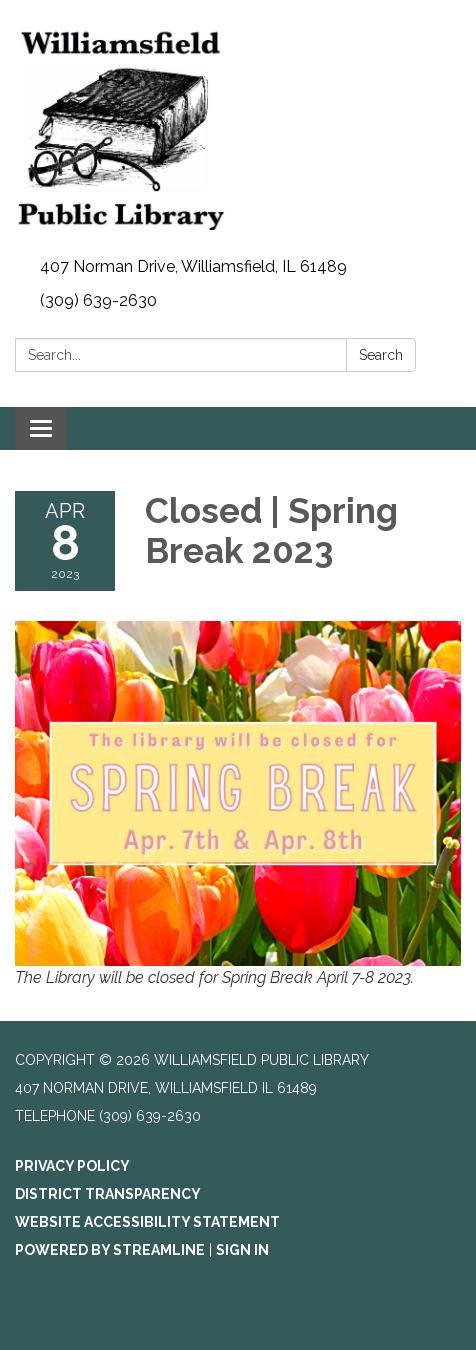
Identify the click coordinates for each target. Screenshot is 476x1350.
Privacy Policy (72, 1166)
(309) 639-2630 (98, 300)
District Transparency (108, 1194)
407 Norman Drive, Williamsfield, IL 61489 (193, 266)
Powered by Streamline (110, 1250)
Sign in (242, 1250)
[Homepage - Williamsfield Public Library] (238, 125)
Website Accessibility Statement (147, 1222)
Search (381, 355)
